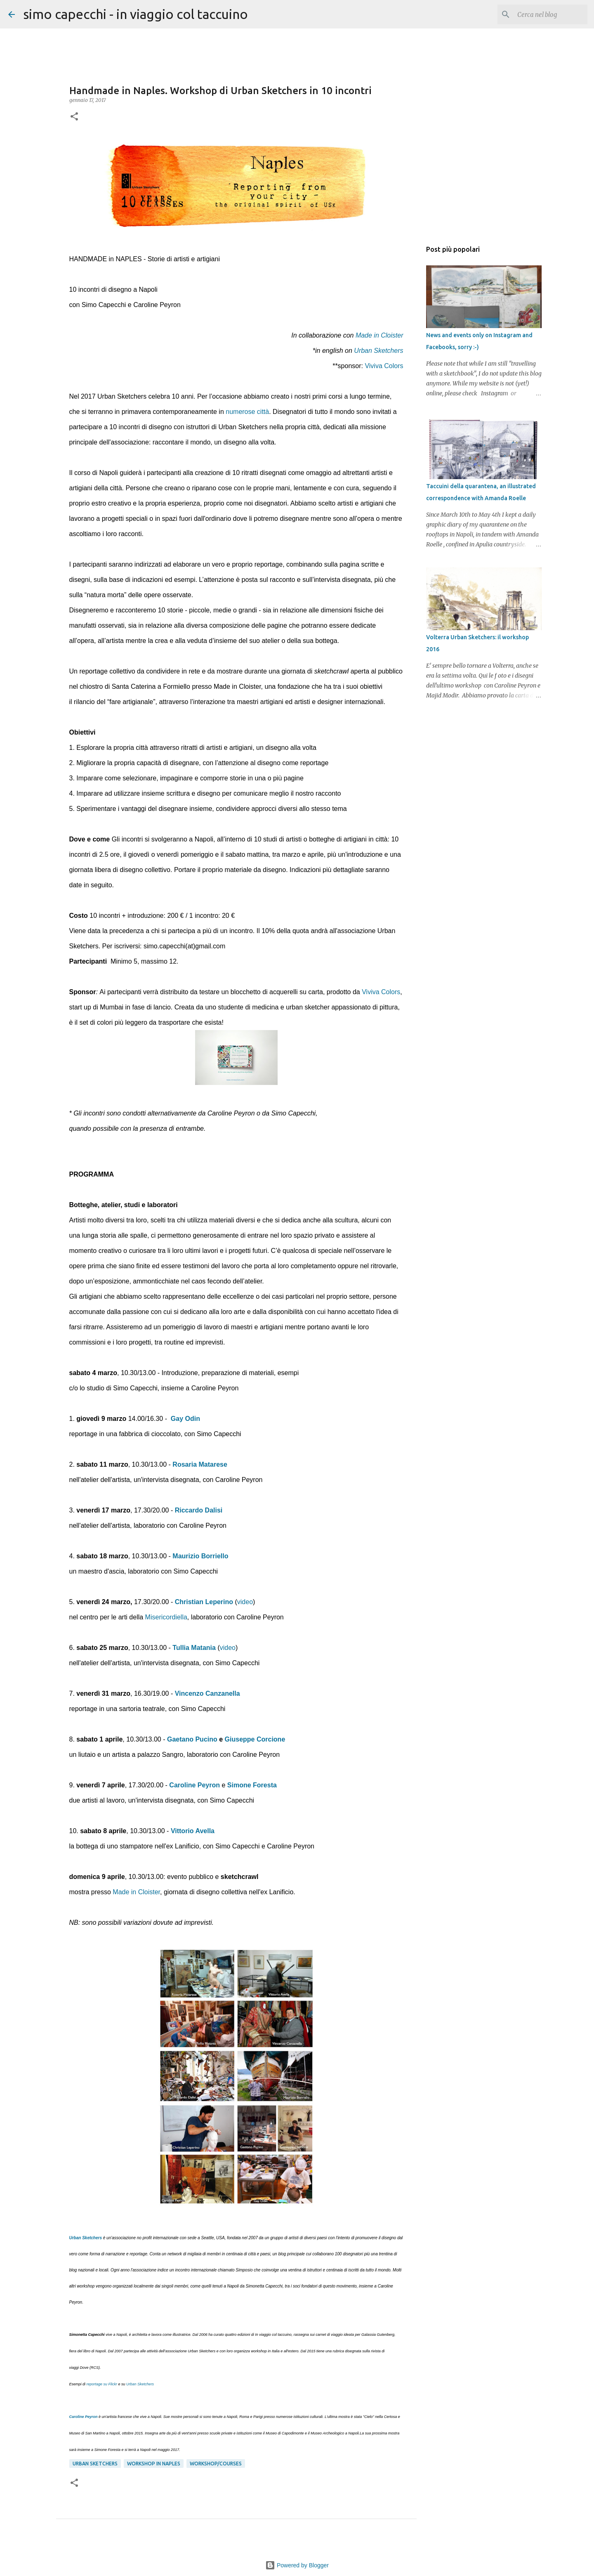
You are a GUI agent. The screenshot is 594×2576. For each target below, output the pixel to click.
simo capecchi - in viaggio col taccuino (135, 14)
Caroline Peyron (194, 1785)
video (245, 1601)
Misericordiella (166, 1617)
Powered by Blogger (297, 2565)
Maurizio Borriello (200, 1556)
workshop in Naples (153, 2463)
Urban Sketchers (378, 350)
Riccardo (189, 1510)
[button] (74, 117)
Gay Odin (185, 1418)
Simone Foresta (252, 1785)
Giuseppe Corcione (255, 1739)
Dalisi (214, 1510)
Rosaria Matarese (199, 1464)
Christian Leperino (204, 1601)
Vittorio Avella (192, 1830)
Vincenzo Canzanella (207, 1693)
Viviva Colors (384, 365)
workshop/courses (216, 2463)
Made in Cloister (379, 335)
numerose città (247, 411)
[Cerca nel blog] (544, 14)
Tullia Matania (194, 1647)
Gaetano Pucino (192, 1739)
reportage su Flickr (102, 2384)
